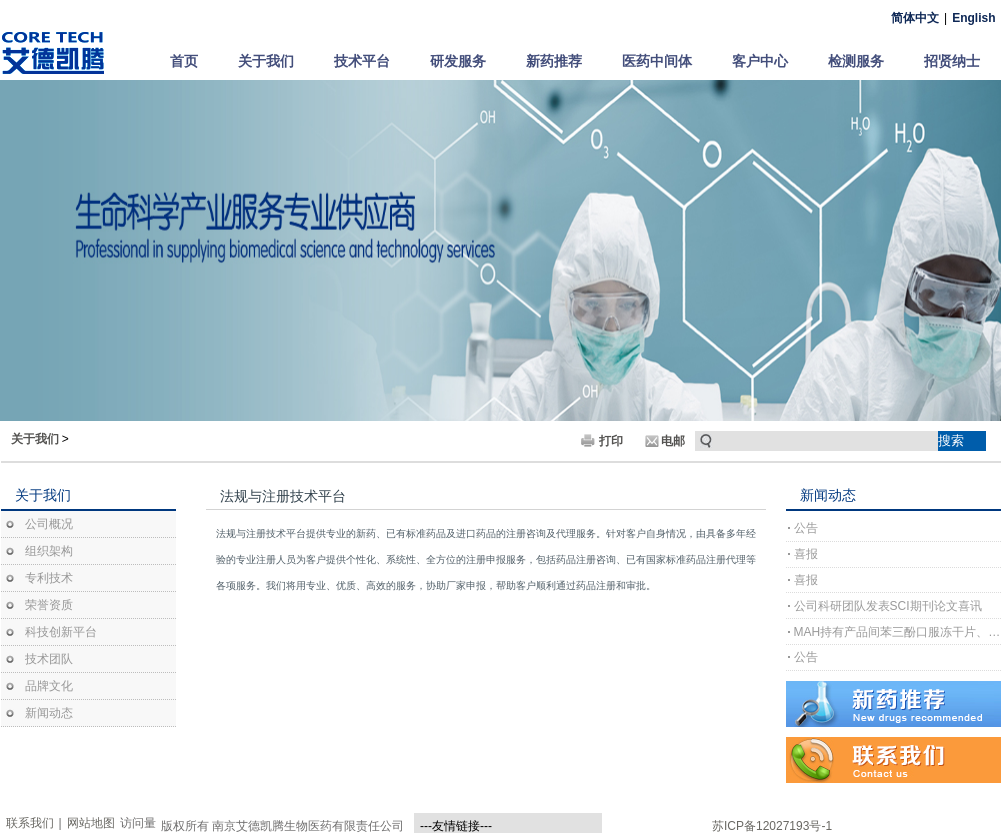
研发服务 (458, 61)
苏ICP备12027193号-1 (772, 826)
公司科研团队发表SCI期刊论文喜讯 (888, 606)
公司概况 (49, 524)
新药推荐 (554, 61)
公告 (806, 528)
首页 (184, 61)
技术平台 (362, 61)
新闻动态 (49, 713)
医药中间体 (657, 61)
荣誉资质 (49, 605)
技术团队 (49, 659)
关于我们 (266, 61)
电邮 (673, 441)
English (973, 18)
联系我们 (30, 823)
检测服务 (856, 61)
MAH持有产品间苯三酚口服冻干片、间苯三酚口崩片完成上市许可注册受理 (897, 632)
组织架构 (49, 551)
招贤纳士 (952, 61)
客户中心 (760, 61)
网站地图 (91, 823)
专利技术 (49, 578)
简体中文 (915, 18)
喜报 (806, 554)
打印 (611, 441)
